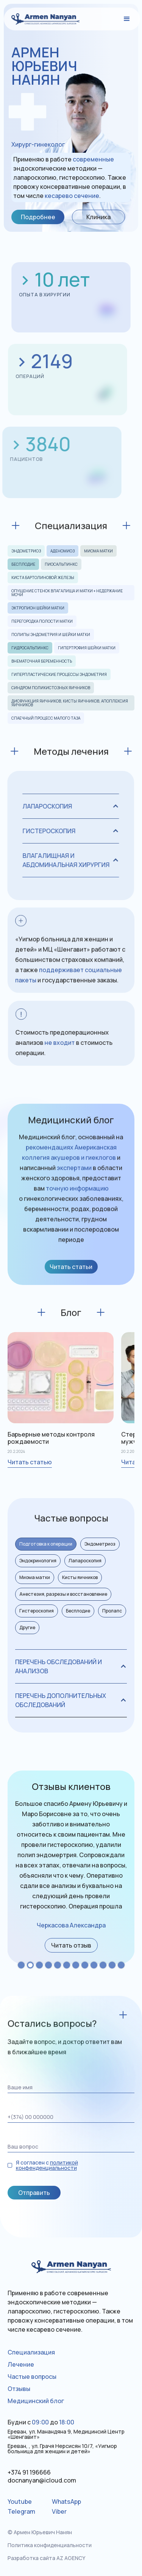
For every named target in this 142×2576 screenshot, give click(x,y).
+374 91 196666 (29, 2472)
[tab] (45, 1544)
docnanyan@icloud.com (42, 2480)
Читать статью (30, 1462)
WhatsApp (66, 2501)
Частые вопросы (32, 2376)
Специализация (31, 2352)
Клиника (98, 217)
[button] (126, 19)
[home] (42, 19)
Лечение (21, 2364)
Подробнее (38, 217)
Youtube (20, 2501)
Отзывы (19, 2389)
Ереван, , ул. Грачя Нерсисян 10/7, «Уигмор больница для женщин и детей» (62, 2448)
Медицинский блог (36, 2401)
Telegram (21, 2511)
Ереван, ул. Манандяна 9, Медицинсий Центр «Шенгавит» (66, 2434)
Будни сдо (41, 2422)
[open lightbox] (71, 1945)
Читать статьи (71, 1267)
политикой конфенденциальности (47, 2165)
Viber (59, 2511)
